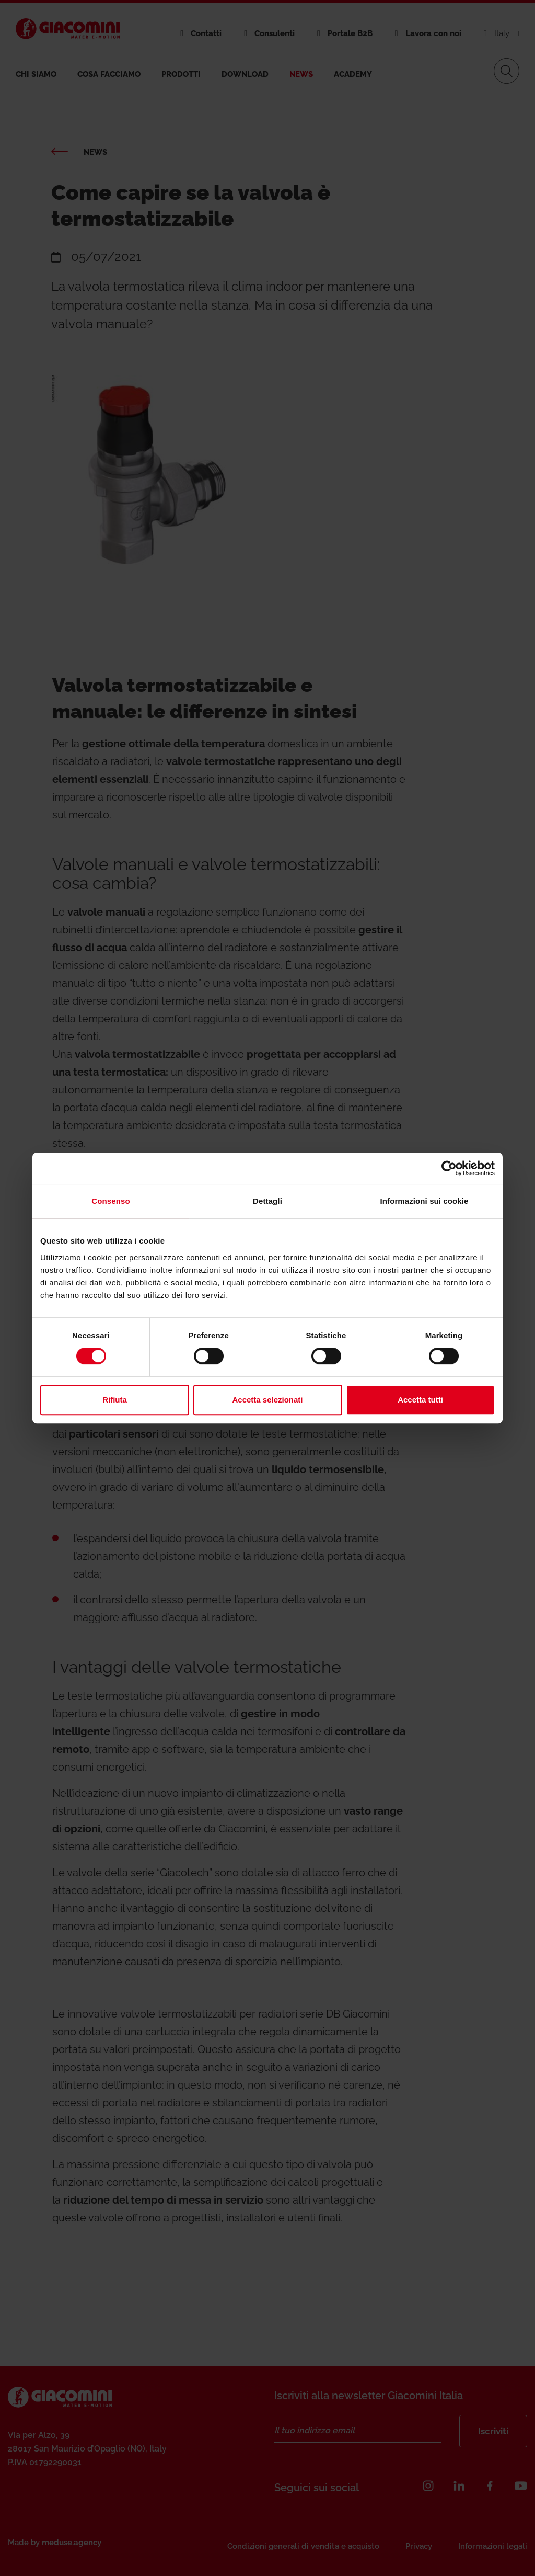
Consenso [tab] (110, 1200)
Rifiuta (114, 1399)
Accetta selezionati (267, 1399)
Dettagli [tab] (267, 1200)
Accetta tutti (420, 1399)
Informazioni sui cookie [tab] (424, 1200)
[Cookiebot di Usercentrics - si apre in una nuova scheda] (449, 1168)
